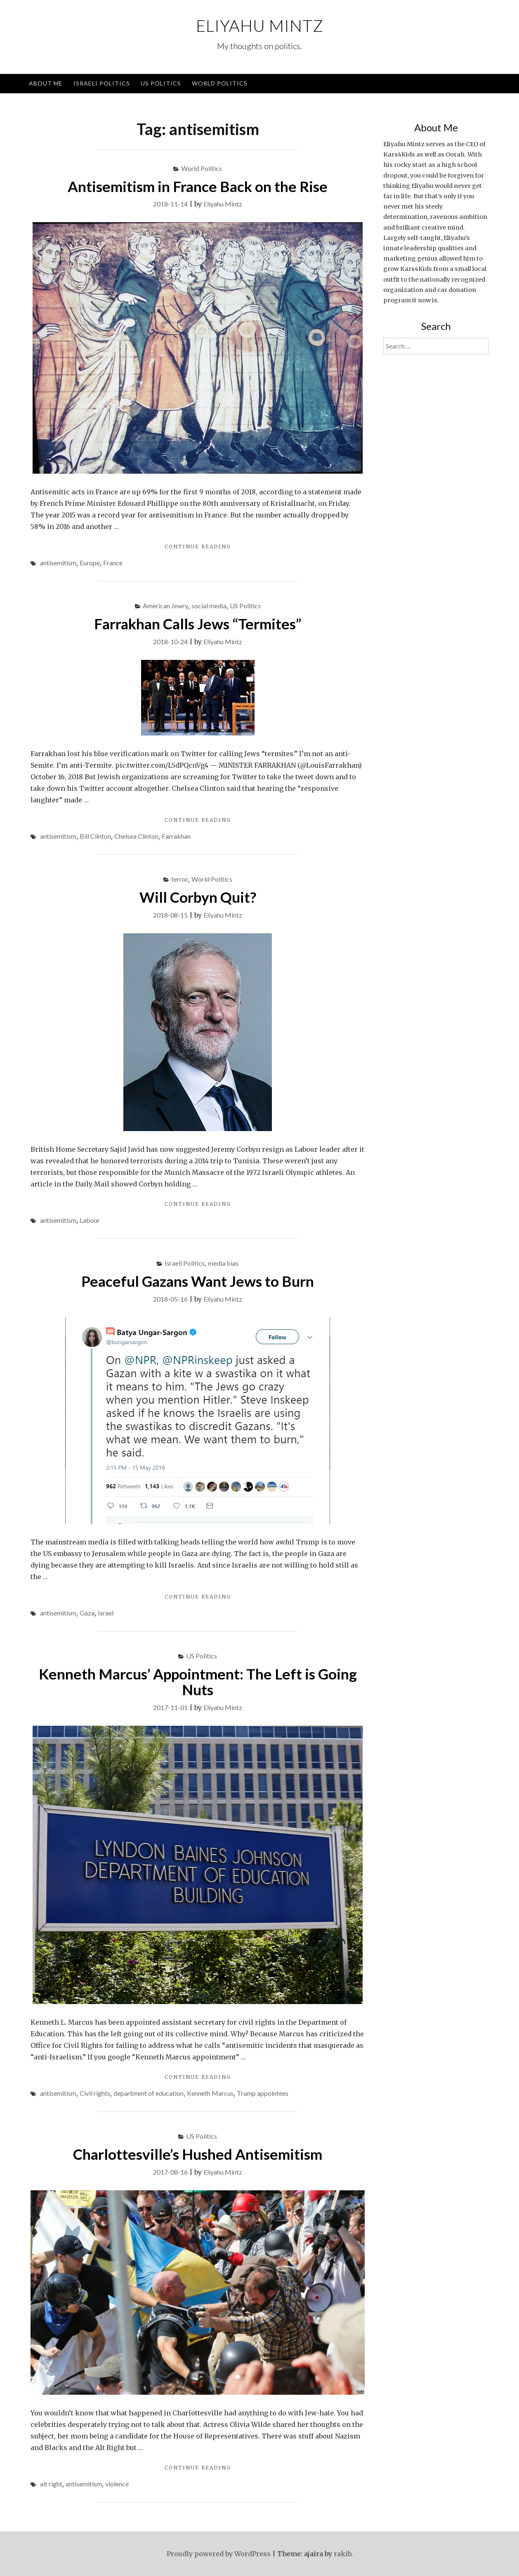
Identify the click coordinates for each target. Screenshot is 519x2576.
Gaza (87, 1613)
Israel (105, 1613)
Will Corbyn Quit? (197, 897)
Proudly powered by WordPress (219, 2554)
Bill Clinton (95, 836)
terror (179, 879)
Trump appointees (262, 2093)
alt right (51, 2484)
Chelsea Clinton (136, 836)
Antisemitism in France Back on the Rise (198, 186)
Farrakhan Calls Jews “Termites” (197, 623)
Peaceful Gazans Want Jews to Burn (197, 1281)
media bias (223, 1263)
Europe (90, 563)
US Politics (161, 83)
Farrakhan (176, 836)
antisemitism (58, 563)
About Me (46, 83)
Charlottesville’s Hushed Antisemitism (197, 2154)
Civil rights (95, 2093)
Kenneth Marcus (210, 2093)
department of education (148, 2093)
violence (117, 2484)
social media (208, 606)
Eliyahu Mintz (259, 26)
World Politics (220, 83)
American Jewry (165, 606)
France (113, 563)
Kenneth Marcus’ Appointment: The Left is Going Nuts (198, 1681)
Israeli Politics (101, 83)
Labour (90, 1220)
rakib (342, 2554)
